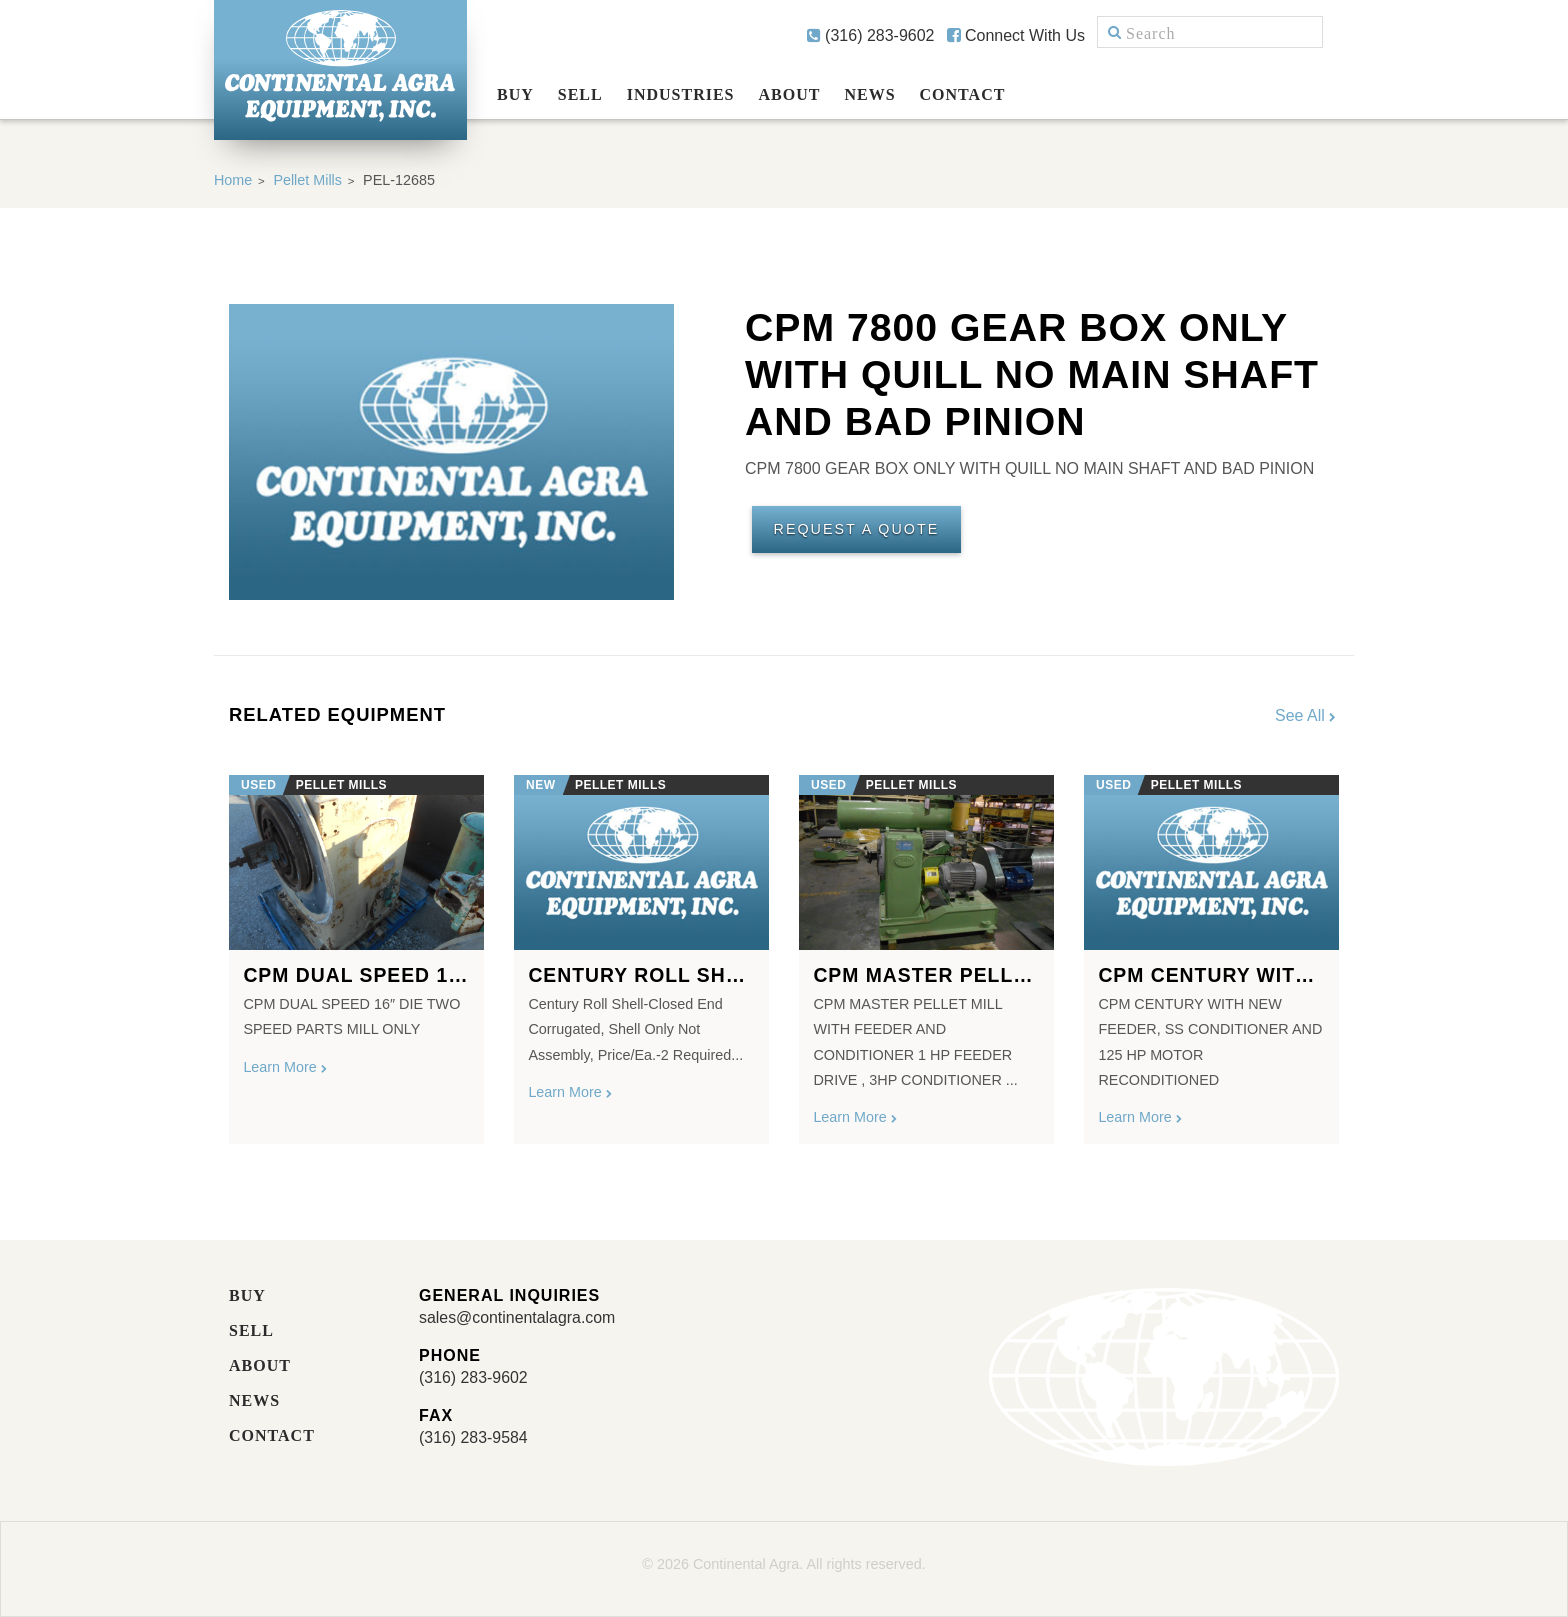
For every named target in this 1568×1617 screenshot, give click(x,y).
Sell (580, 94)
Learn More (286, 1067)
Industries (681, 94)
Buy (515, 94)
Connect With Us (1016, 35)
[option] (356, 951)
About (790, 94)
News (869, 94)
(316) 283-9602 (871, 35)
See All (1307, 715)
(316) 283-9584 (473, 1437)
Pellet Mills (308, 180)
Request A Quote (857, 530)
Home (233, 180)
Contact (963, 94)
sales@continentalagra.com (518, 1317)
